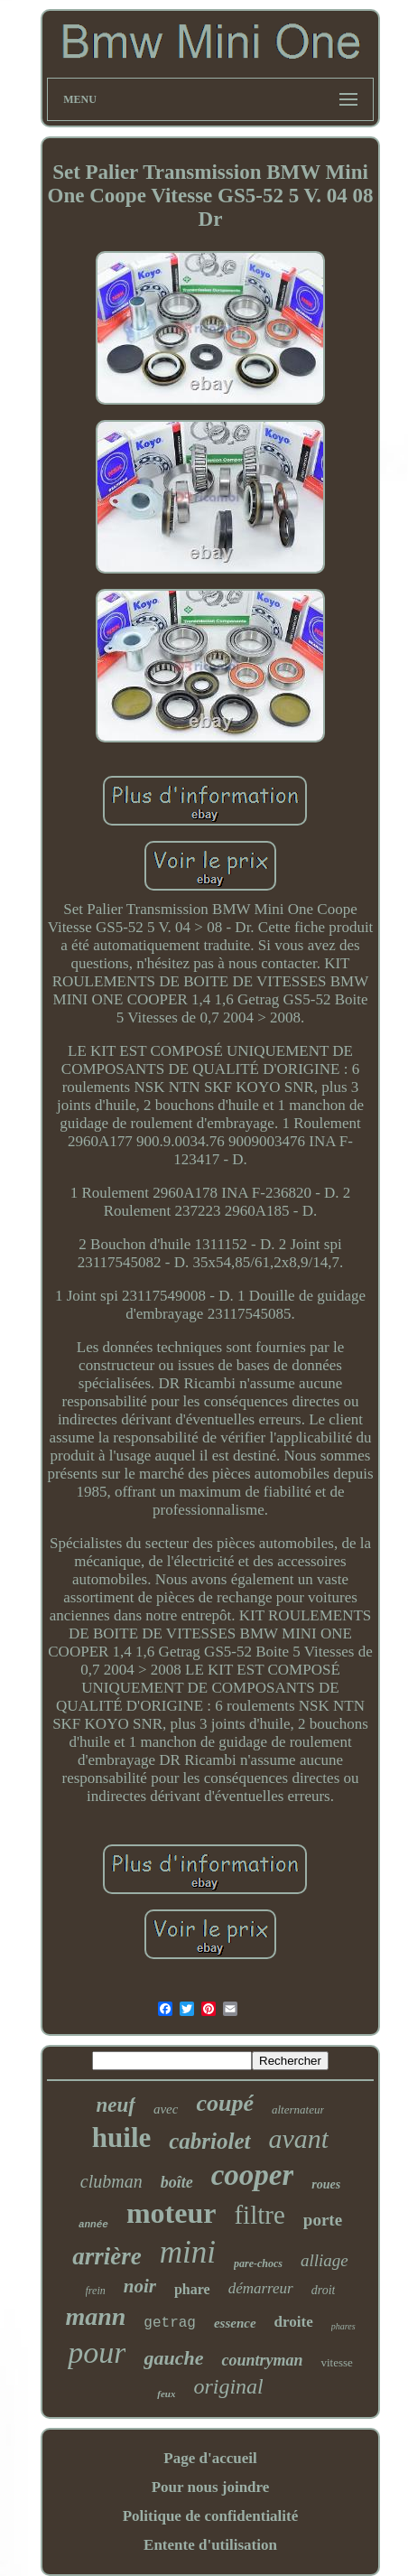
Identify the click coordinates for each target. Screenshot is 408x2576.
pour (96, 2352)
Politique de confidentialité (211, 2516)
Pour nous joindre (211, 2487)
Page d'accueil (209, 2458)
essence (235, 2323)
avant (299, 2138)
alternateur (298, 2109)
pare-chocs (258, 2263)
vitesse (336, 2362)
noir (140, 2286)
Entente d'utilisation (210, 2544)
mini (188, 2252)
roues (325, 2184)
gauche (173, 2358)
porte (322, 2219)
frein (96, 2290)
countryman (261, 2360)
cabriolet (209, 2141)
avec (165, 2109)
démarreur (260, 2288)
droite (293, 2321)
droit (323, 2290)
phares (343, 2326)
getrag (170, 2323)
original (228, 2386)
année (93, 2224)
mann (95, 2316)
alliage (324, 2260)
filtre (259, 2214)
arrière (107, 2256)
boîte (177, 2182)
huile (121, 2137)
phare (192, 2289)
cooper (252, 2175)
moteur (171, 2213)
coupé (225, 2103)
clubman (111, 2181)
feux (166, 2393)
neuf (116, 2105)
